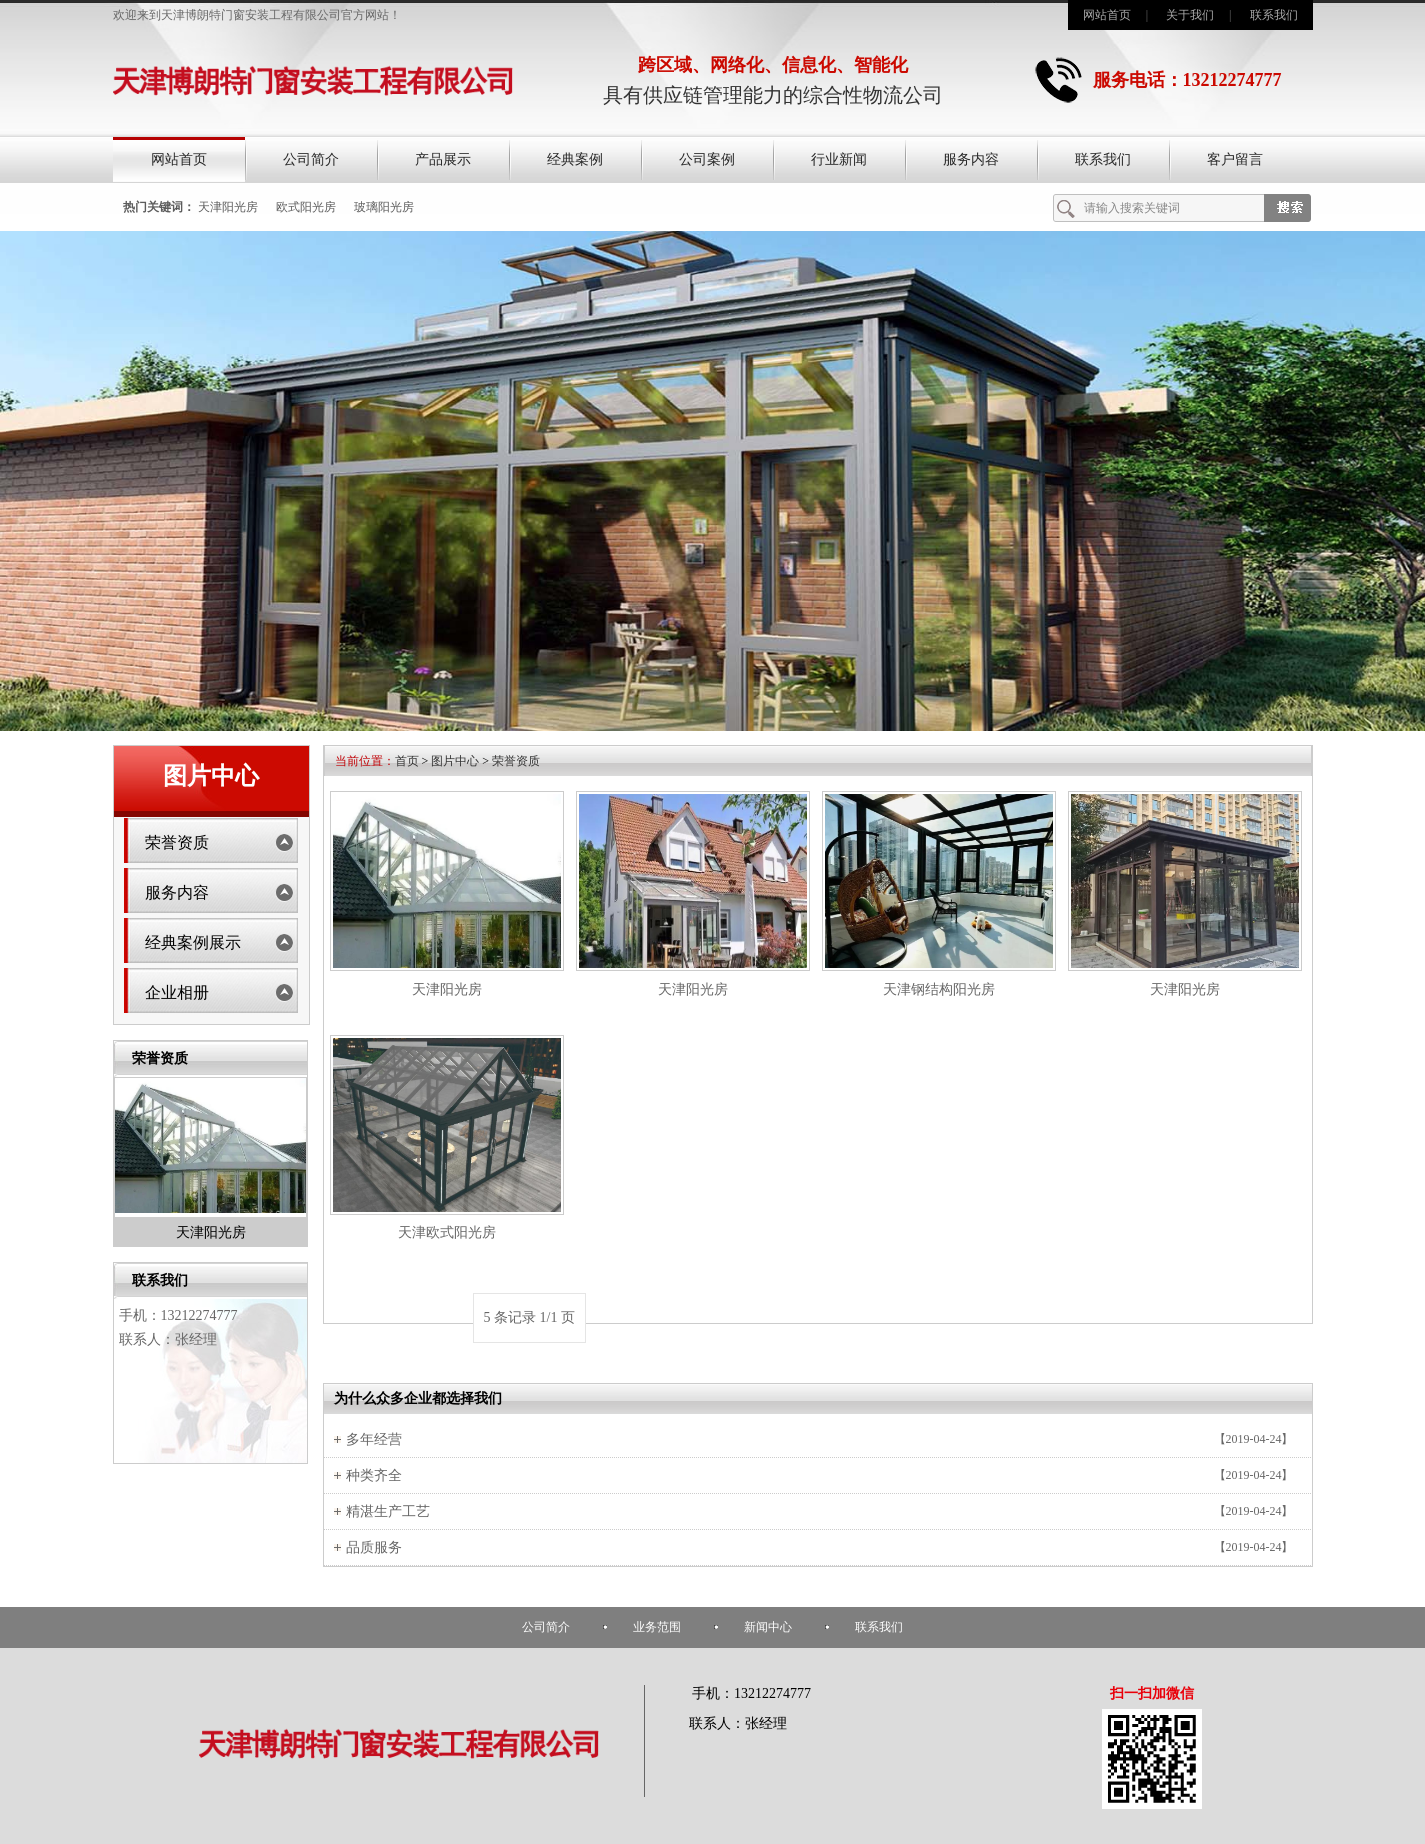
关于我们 (1190, 15)
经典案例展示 (193, 942)
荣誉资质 (177, 842)
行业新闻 (839, 159)
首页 (407, 761)
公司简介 (311, 159)
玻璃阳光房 (384, 207)
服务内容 (971, 159)
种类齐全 (374, 1475)
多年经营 (374, 1439)
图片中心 (455, 761)
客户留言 (1235, 159)
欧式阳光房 (306, 207)
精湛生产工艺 (388, 1511)
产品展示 (443, 159)
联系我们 (1274, 15)
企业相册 (177, 992)
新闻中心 (768, 1627)
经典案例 (575, 159)
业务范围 (657, 1627)
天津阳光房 (228, 207)
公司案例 (707, 159)
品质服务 (374, 1547)
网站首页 (1107, 15)
